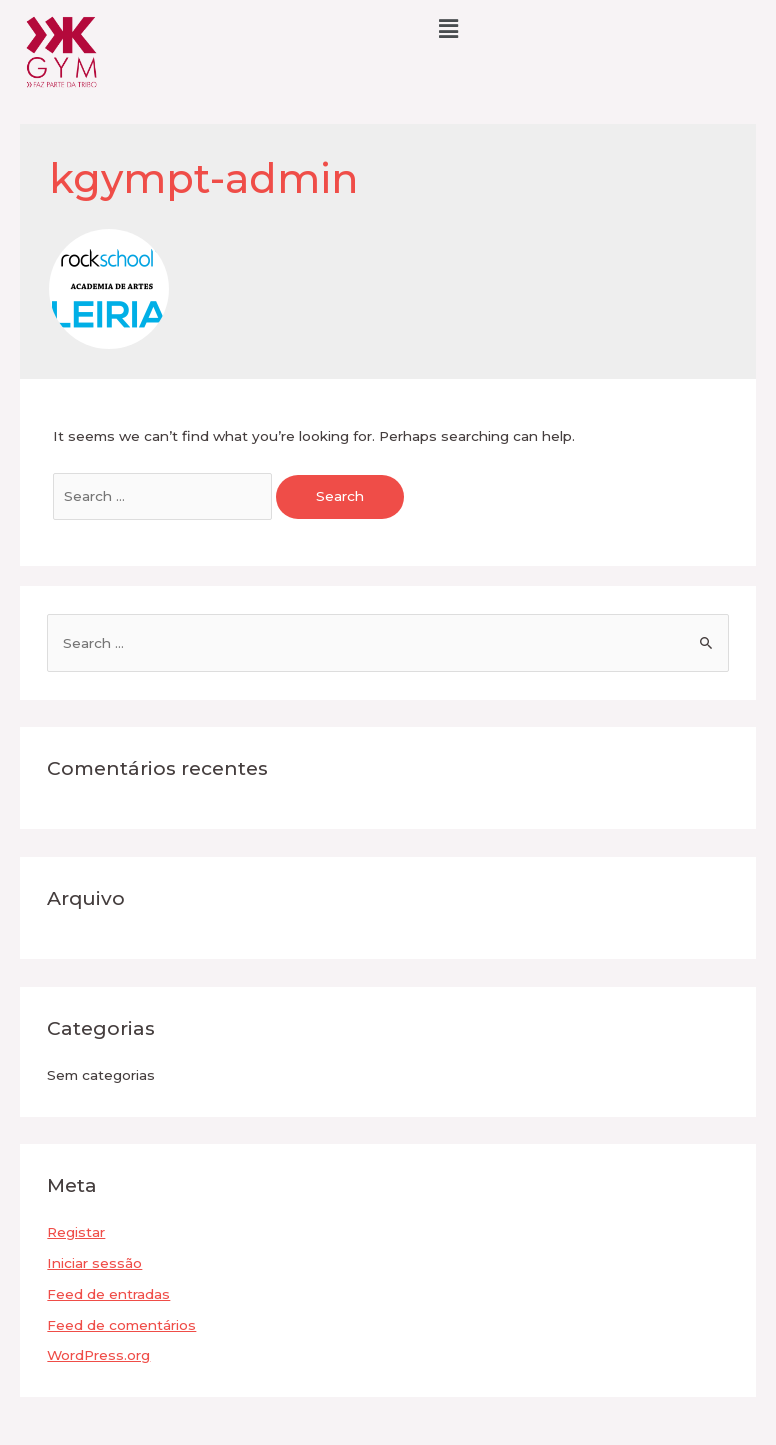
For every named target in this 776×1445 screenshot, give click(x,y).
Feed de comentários (121, 1325)
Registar (76, 1232)
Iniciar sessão (94, 1263)
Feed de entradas (108, 1294)
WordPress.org (98, 1355)
